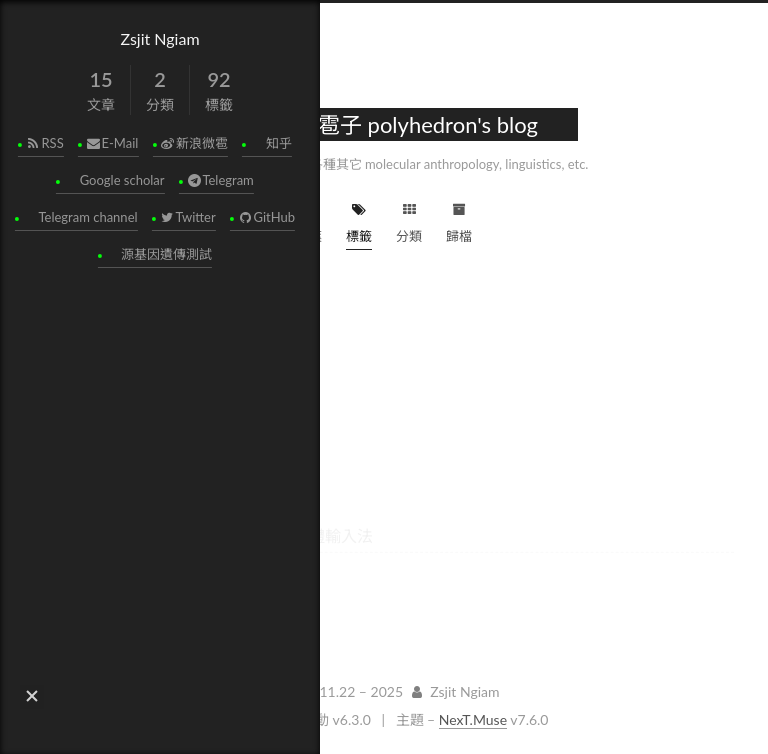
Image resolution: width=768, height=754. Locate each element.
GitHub (266, 217)
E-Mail (112, 143)
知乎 (279, 143)
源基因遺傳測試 (166, 254)
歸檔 (459, 220)
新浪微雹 (193, 143)
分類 (409, 220)
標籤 (359, 220)
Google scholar (121, 180)
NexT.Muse (473, 719)
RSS (43, 143)
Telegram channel (87, 217)
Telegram (219, 180)
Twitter (186, 217)
